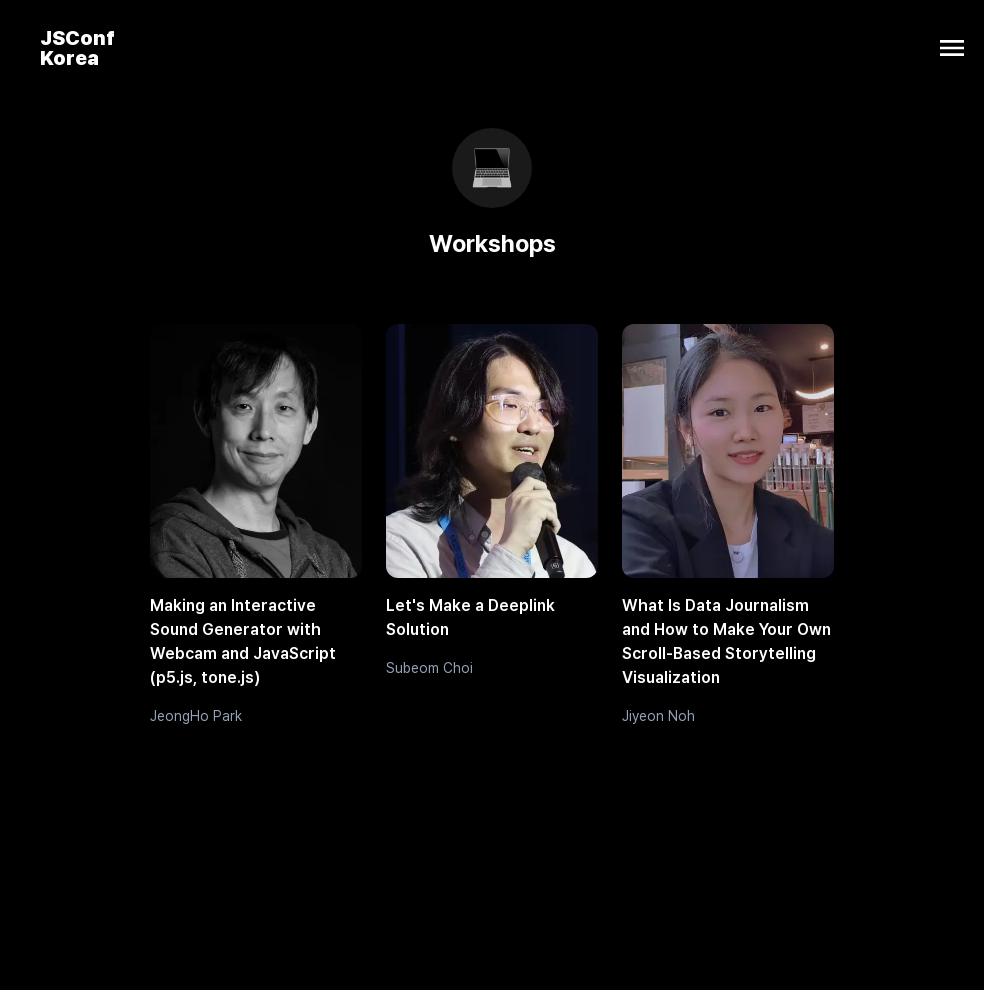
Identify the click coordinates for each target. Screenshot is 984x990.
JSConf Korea (77, 48)
